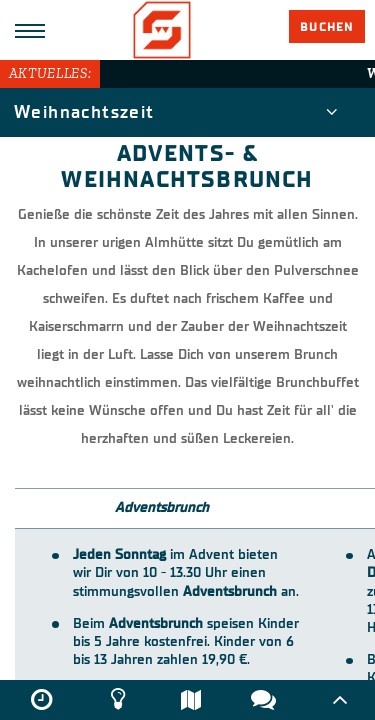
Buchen (326, 27)
